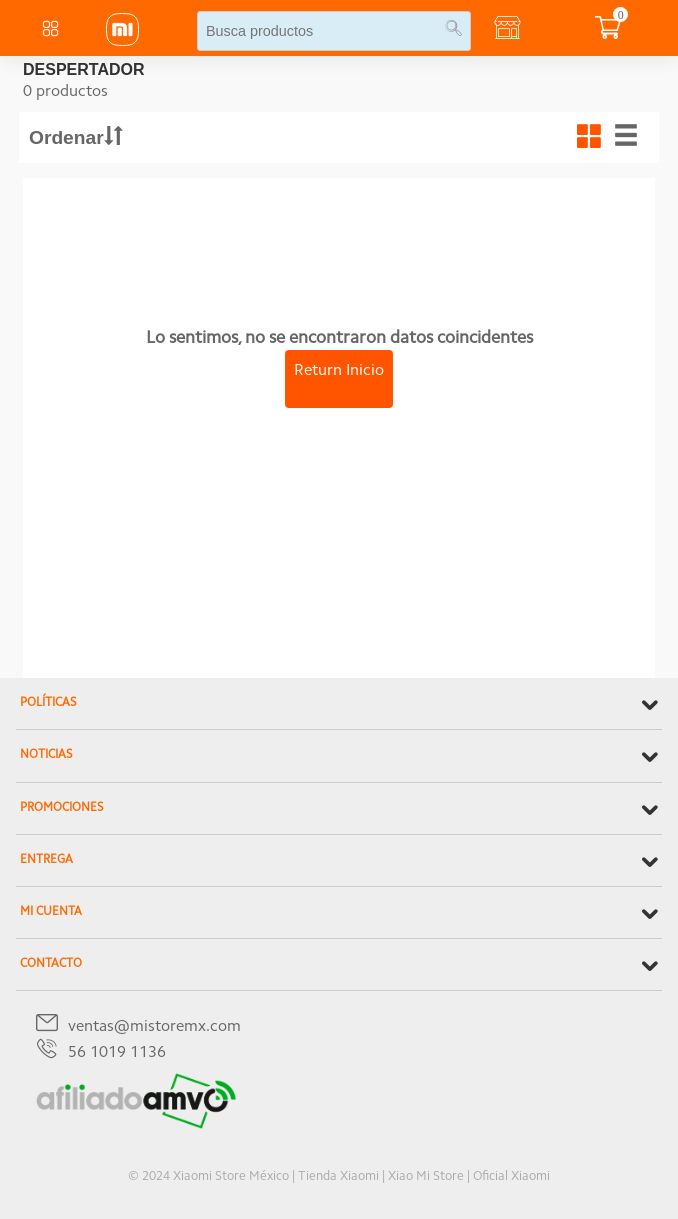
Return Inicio (339, 371)
